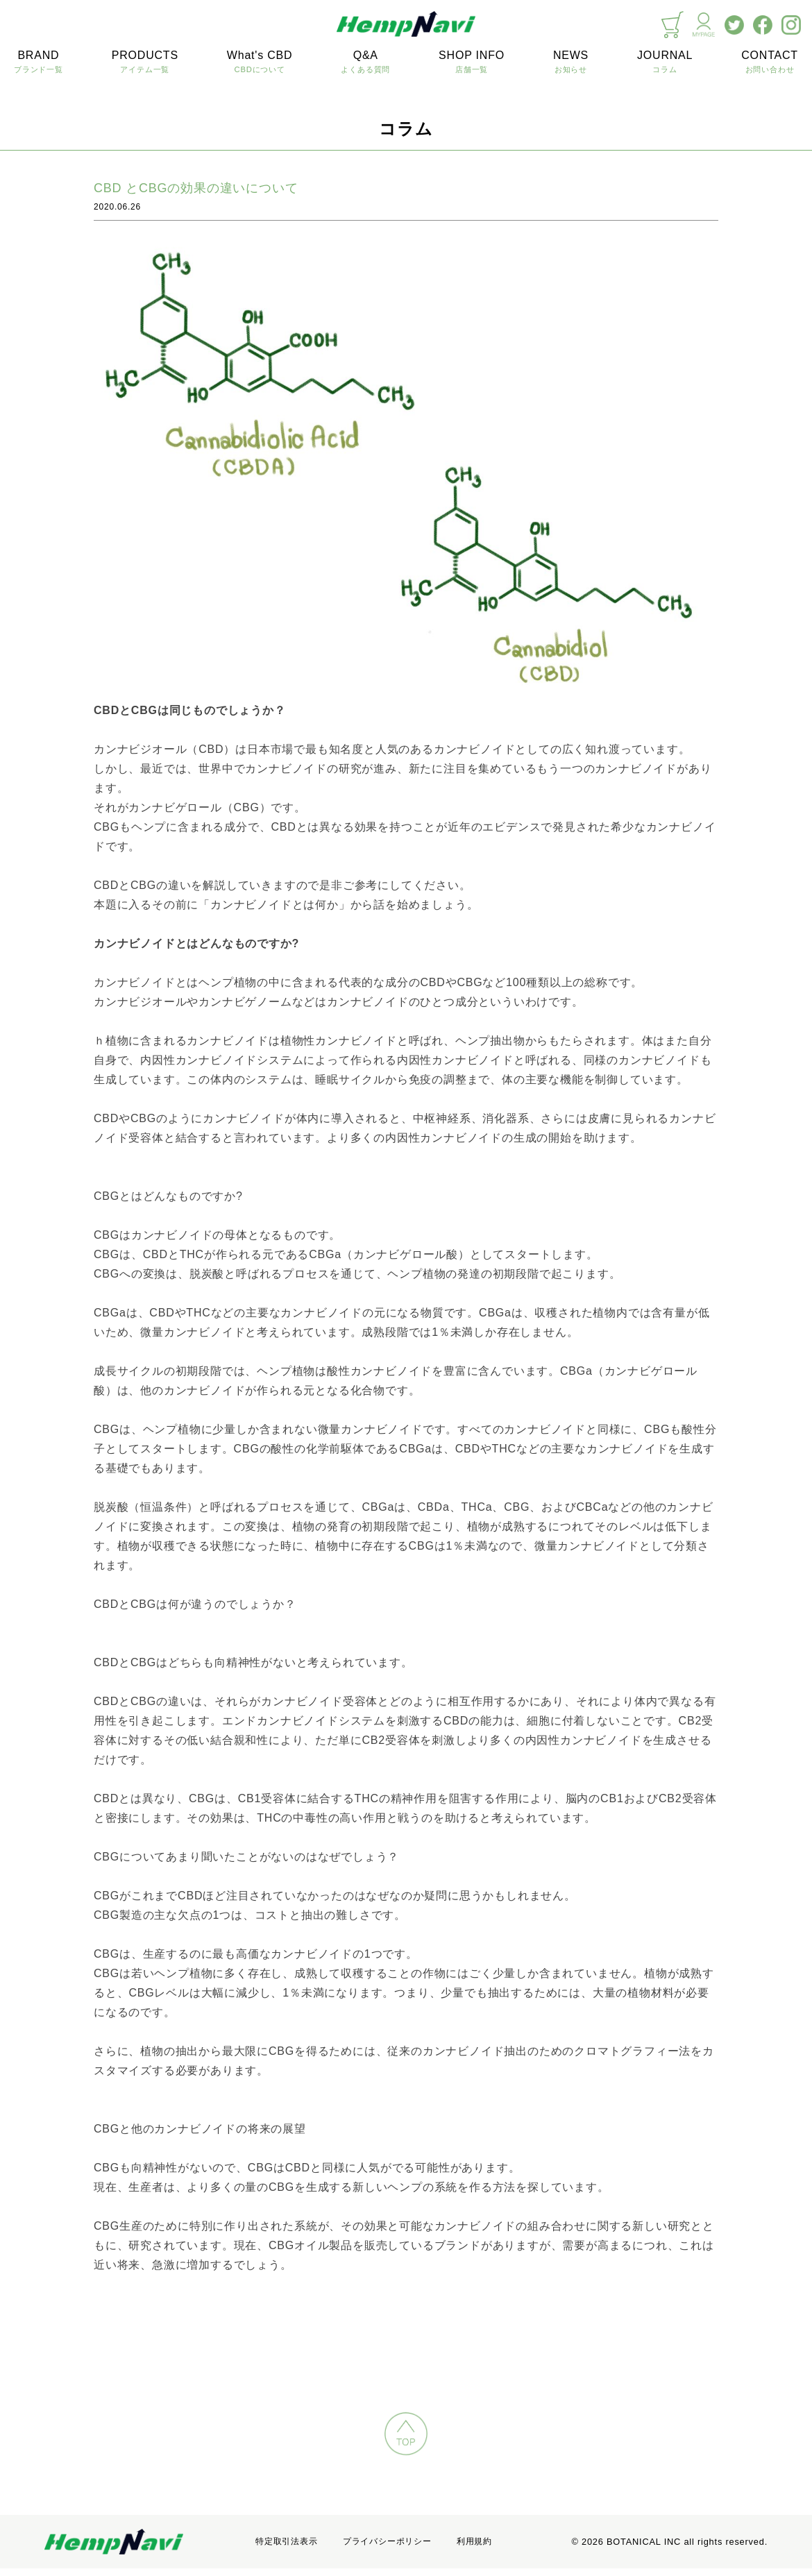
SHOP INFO (472, 62)
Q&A (365, 62)
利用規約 (474, 2541)
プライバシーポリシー (387, 2541)
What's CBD (260, 62)
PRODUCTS (145, 62)
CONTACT (769, 62)
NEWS (571, 62)
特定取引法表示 (286, 2541)
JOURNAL (665, 62)
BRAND (38, 62)
